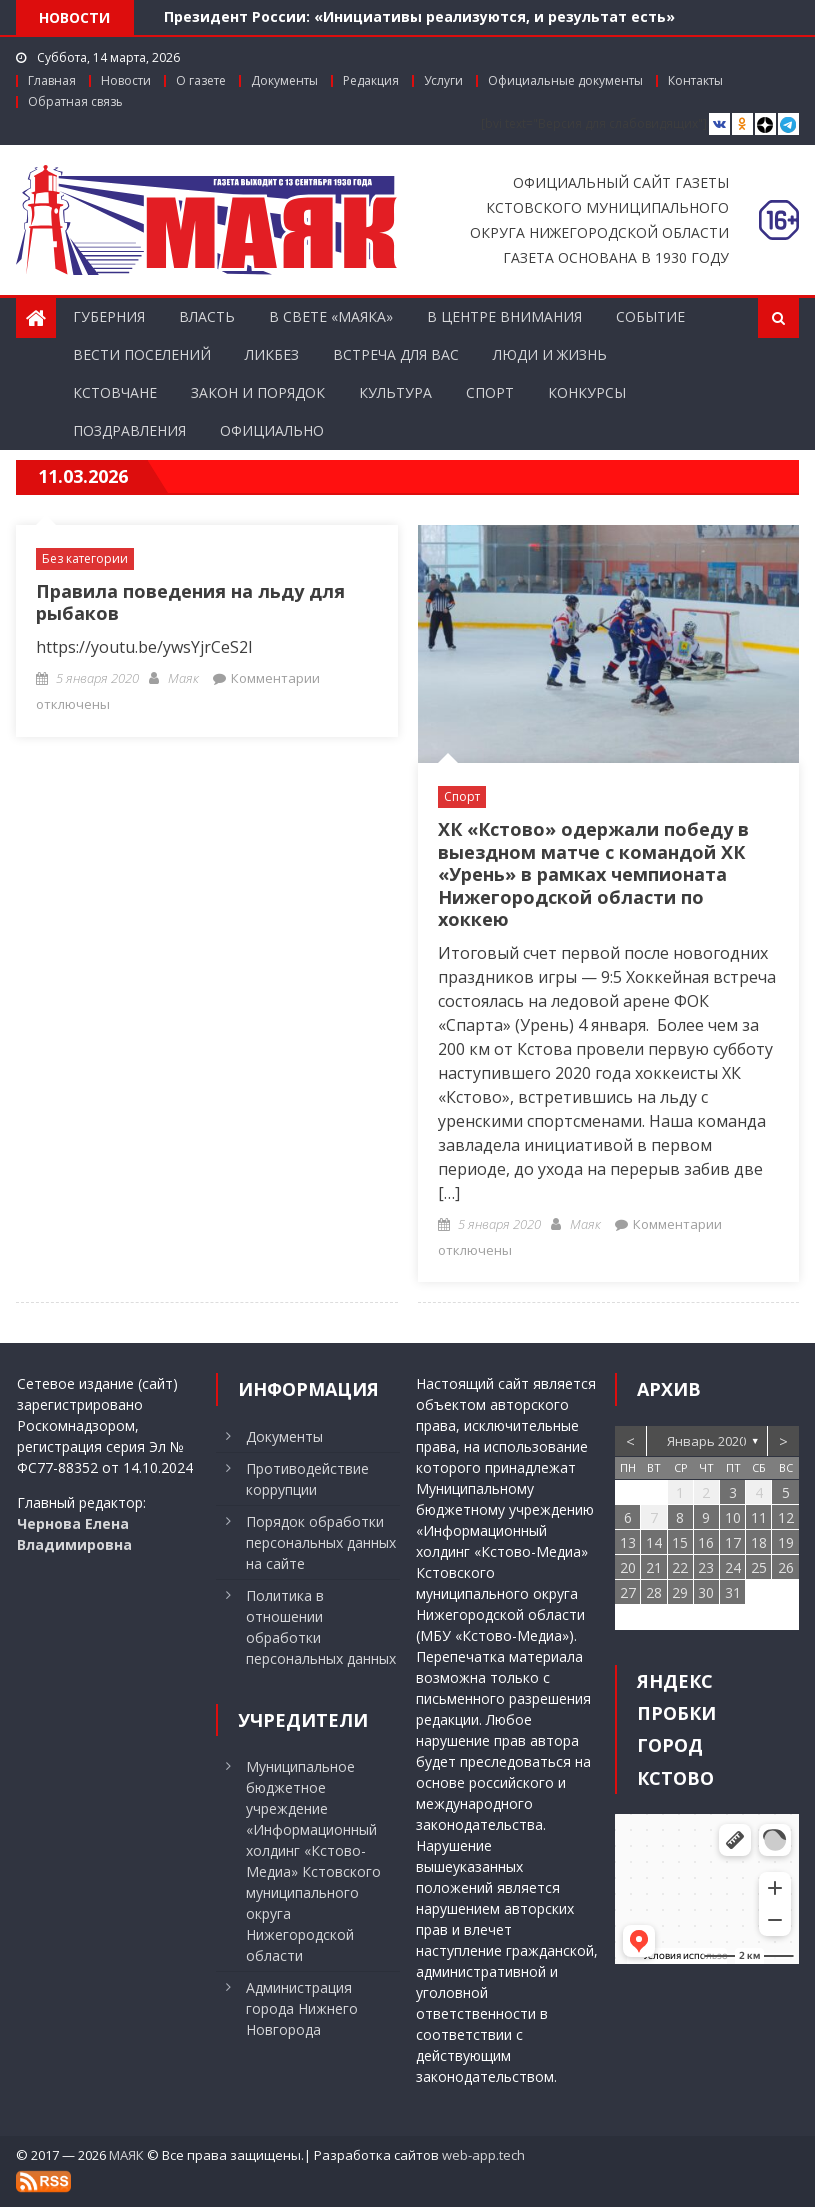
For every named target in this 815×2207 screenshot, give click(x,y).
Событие (650, 316)
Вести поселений (142, 354)
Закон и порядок (258, 392)
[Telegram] (788, 124)
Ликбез (272, 354)
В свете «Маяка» (331, 316)
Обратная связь (75, 101)
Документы (284, 80)
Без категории (85, 558)
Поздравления (129, 430)
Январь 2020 (706, 1441)
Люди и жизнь (550, 354)
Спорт (490, 392)
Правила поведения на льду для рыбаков (190, 602)
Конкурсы (587, 392)
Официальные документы (565, 80)
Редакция (371, 80)
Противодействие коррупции (307, 1479)
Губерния (109, 316)
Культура (395, 392)
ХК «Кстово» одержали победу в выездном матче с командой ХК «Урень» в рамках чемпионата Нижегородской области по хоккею (593, 874)
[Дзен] (765, 124)
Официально (272, 430)
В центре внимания (504, 316)
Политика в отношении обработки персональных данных (321, 1627)
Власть (207, 316)
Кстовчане (115, 392)
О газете (201, 80)
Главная (52, 80)
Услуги (443, 80)
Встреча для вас (396, 354)
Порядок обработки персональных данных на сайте (321, 1542)
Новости (126, 80)
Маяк (183, 678)
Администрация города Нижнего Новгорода (302, 2008)
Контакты (695, 80)
